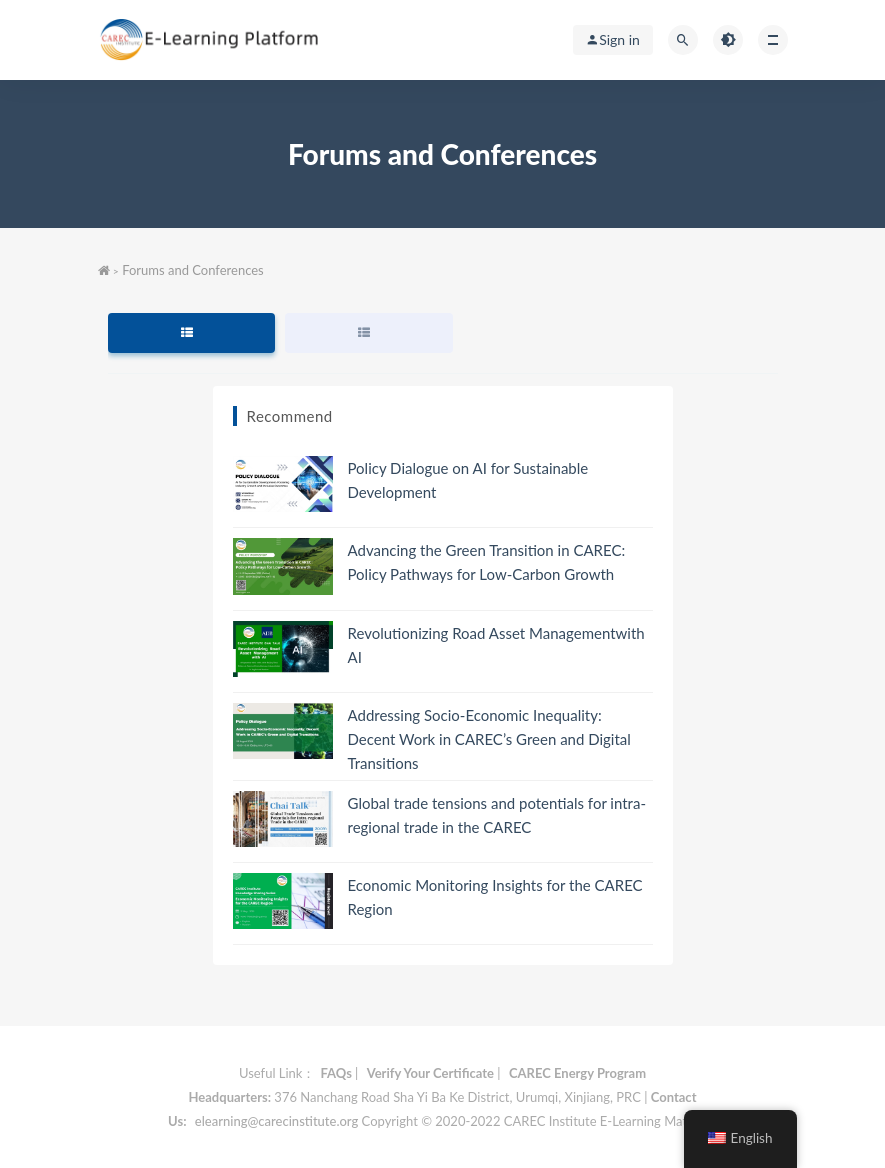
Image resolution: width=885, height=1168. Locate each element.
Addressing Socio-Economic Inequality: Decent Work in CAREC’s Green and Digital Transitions (489, 739)
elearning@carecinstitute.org (276, 1121)
